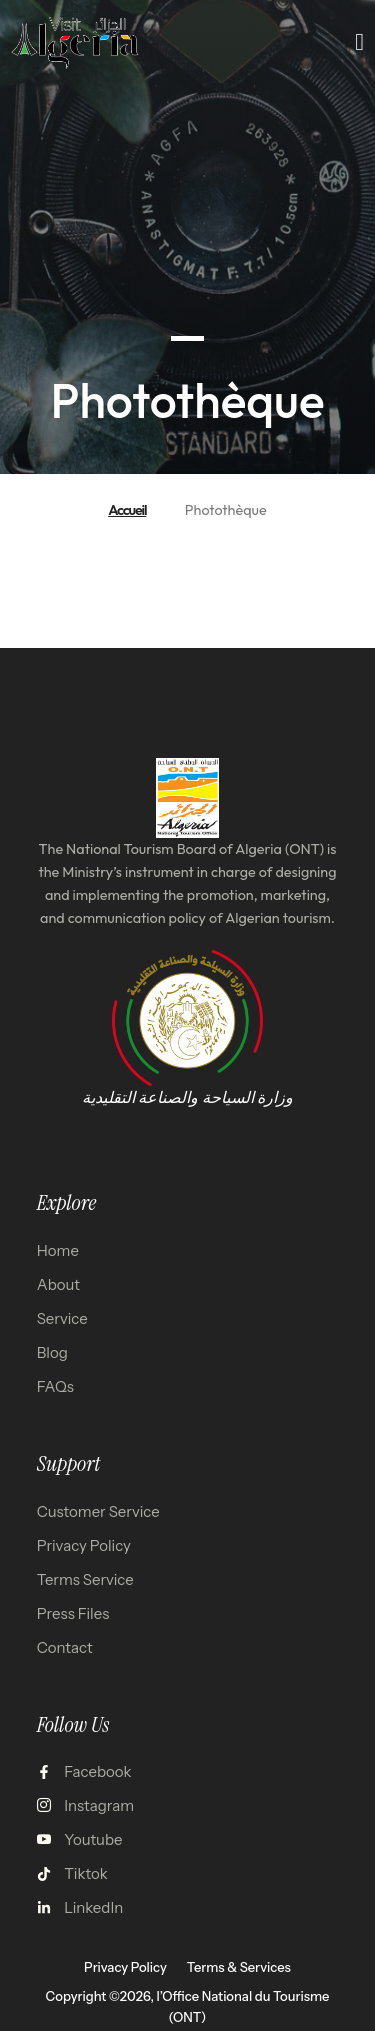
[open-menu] (360, 42)
